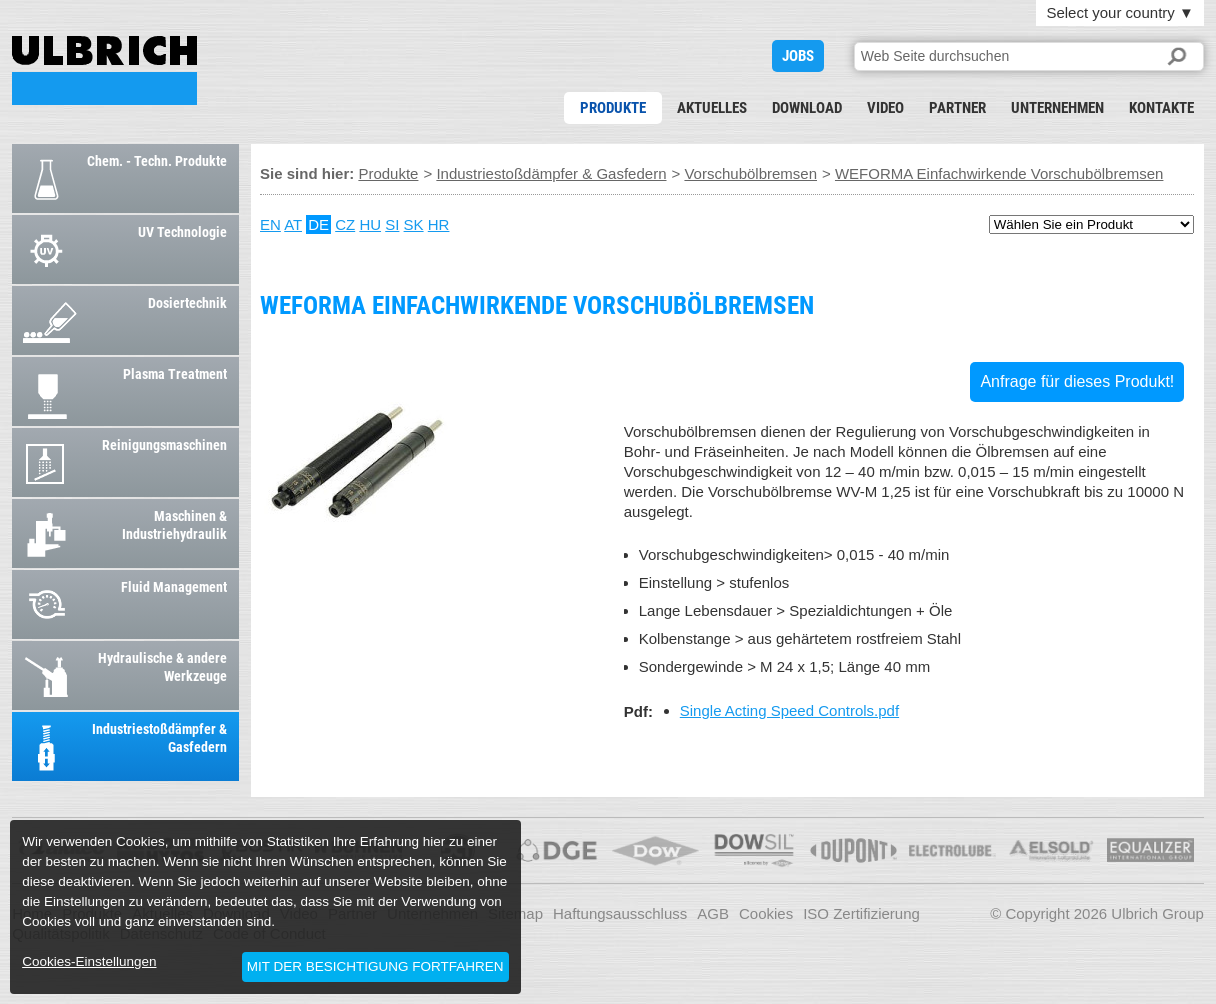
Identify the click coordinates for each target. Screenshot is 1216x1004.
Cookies (766, 913)
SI (392, 224)
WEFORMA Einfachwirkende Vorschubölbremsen (104, 70)
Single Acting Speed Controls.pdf (789, 710)
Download (807, 108)
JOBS (798, 56)
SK (414, 224)
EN (270, 224)
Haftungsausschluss (620, 913)
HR (439, 224)
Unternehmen (1057, 108)
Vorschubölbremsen (750, 173)
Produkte (613, 108)
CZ (345, 224)
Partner (957, 108)
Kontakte (1161, 108)
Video (885, 108)
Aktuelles (712, 108)
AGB (713, 913)
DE (318, 224)
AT (293, 224)
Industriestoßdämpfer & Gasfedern (551, 173)
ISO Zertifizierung (861, 913)
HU (370, 224)
